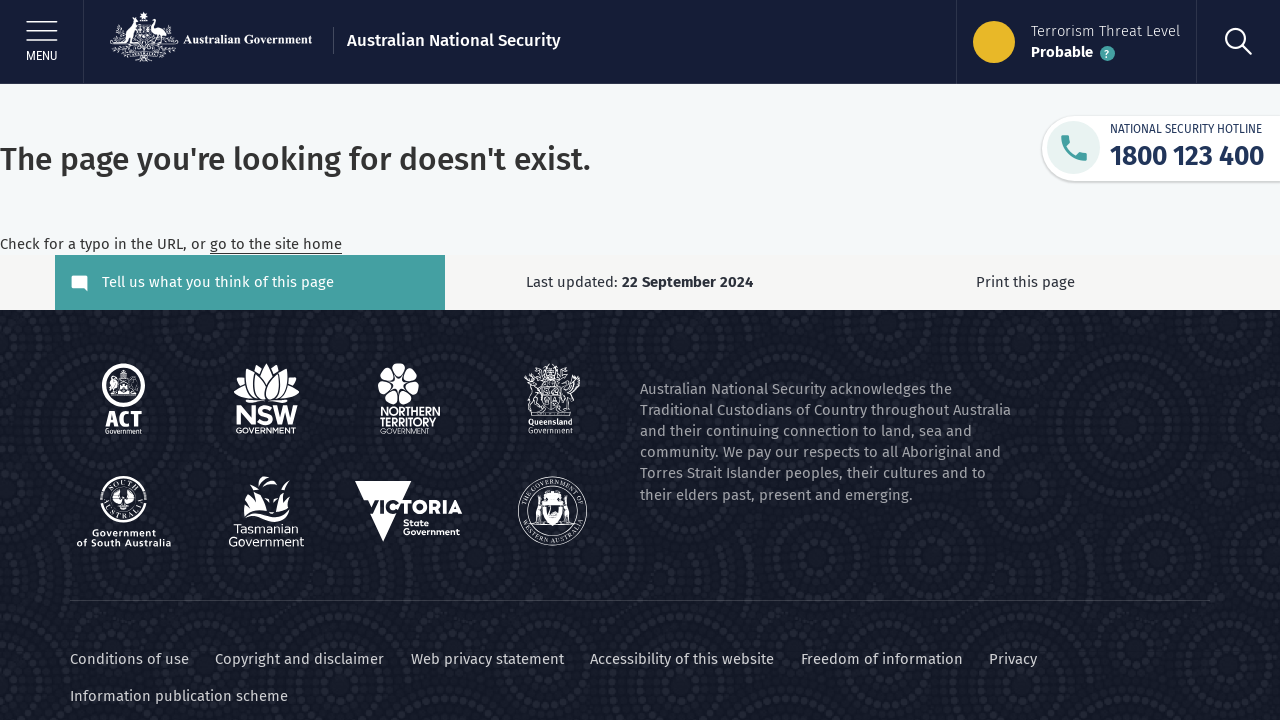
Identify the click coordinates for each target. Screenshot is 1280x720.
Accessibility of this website (682, 659)
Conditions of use (129, 659)
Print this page (1029, 282)
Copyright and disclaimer (299, 659)
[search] (1238, 42)
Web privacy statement (487, 659)
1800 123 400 (1187, 156)
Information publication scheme (179, 696)
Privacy (1013, 659)
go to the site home (276, 244)
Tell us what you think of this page (218, 282)
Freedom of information (882, 659)
